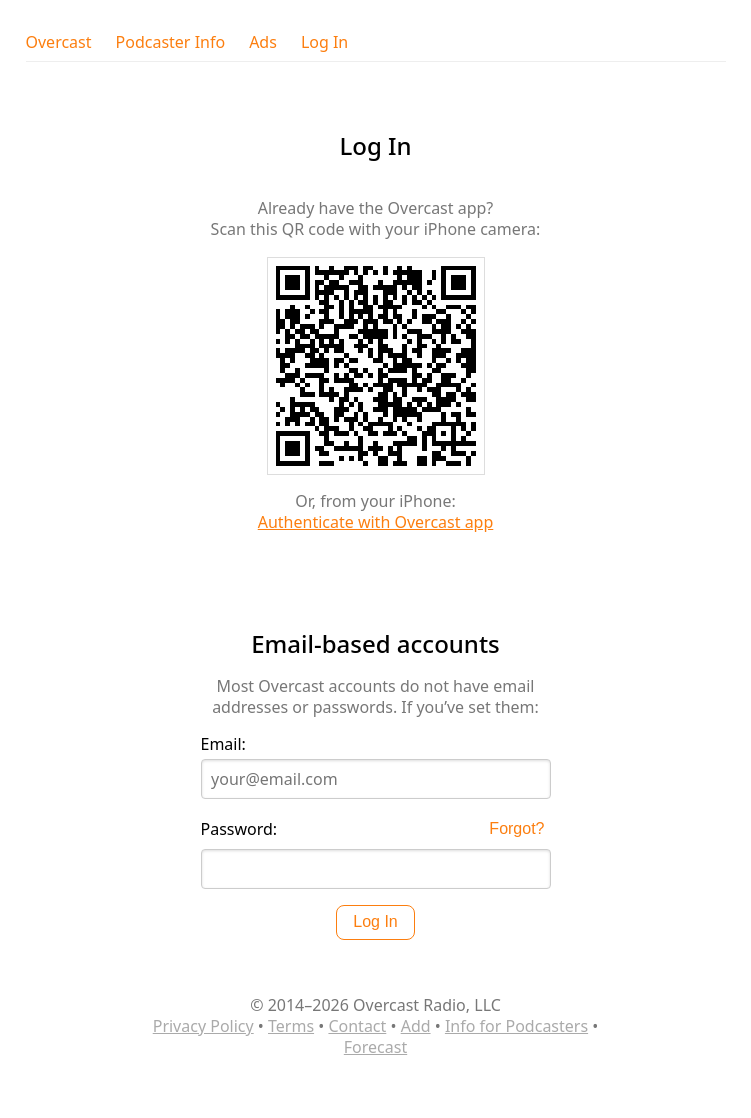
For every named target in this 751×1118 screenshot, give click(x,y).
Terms (291, 1026)
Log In (324, 42)
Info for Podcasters (516, 1026)
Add (416, 1026)
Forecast (375, 1047)
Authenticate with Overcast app (376, 522)
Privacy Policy (203, 1026)
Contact (357, 1026)
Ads (263, 42)
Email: (223, 744)
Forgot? (516, 828)
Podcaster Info (171, 42)
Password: (239, 829)
